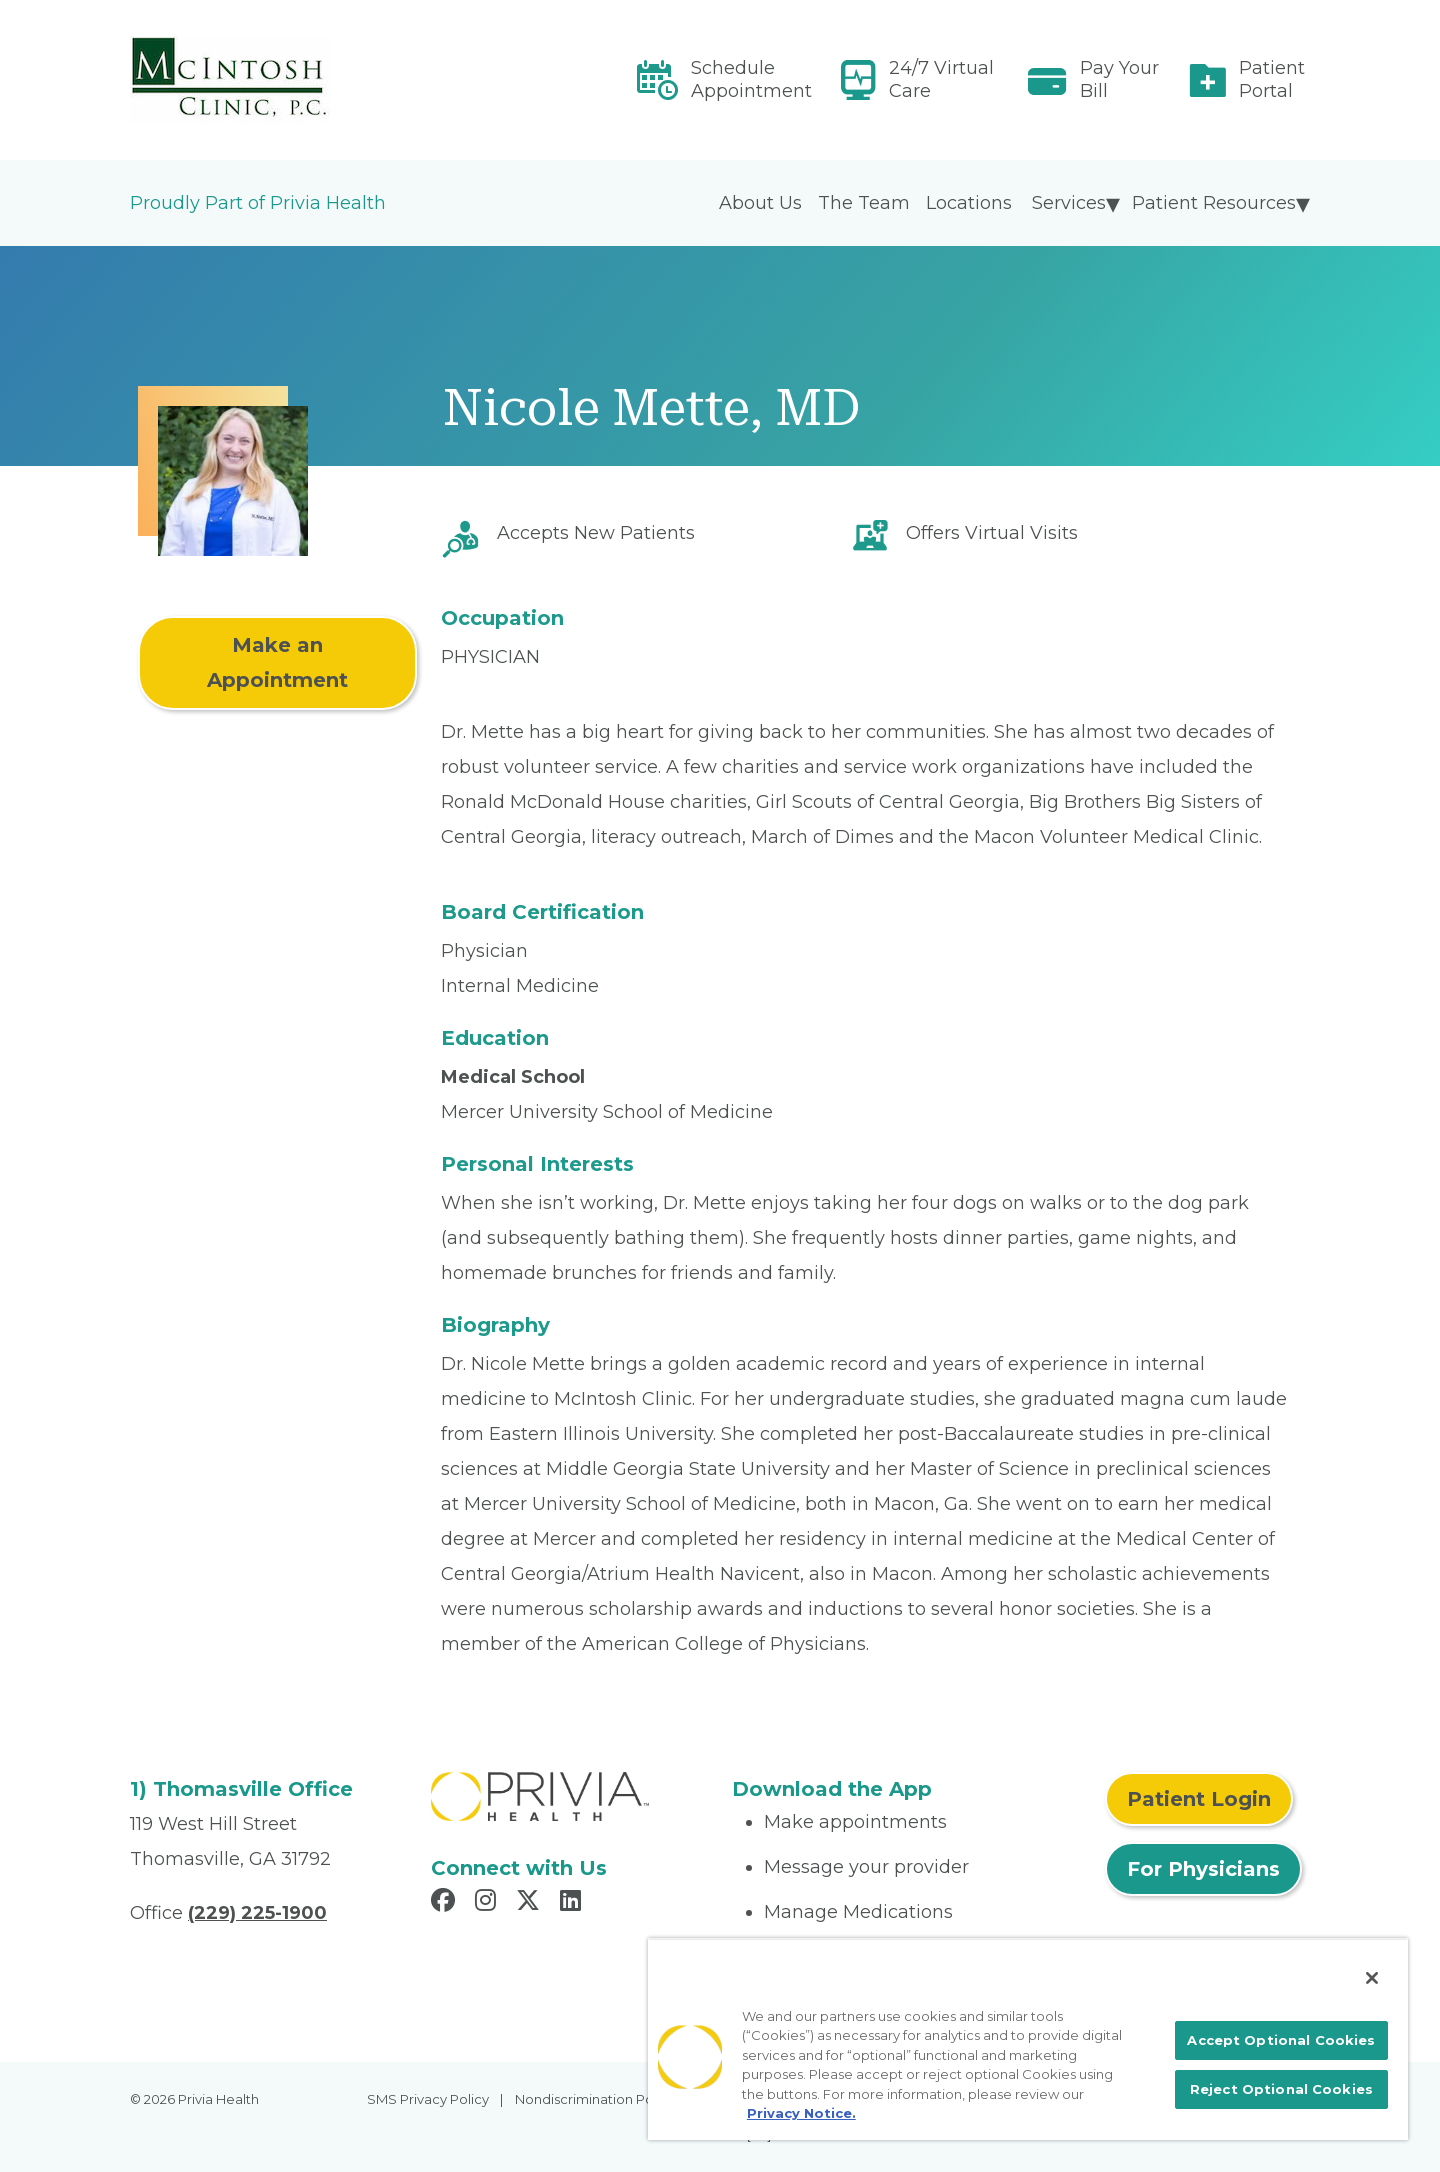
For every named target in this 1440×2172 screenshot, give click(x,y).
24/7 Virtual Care (941, 79)
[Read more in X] (531, 1903)
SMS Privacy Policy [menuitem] (428, 2099)
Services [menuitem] (1069, 203)
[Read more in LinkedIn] (573, 1903)
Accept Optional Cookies (1281, 2040)
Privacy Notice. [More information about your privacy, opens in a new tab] (801, 2113)
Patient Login (1199, 1799)
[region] (1028, 2039)
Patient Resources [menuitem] (1214, 203)
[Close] (1372, 1978)
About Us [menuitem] (760, 203)
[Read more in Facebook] (446, 1903)
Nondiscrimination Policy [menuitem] (595, 2099)
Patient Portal (1272, 79)
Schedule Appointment (751, 79)
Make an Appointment (277, 662)
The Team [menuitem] (864, 203)
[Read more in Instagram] (488, 1903)
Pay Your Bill (1119, 79)
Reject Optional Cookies (1281, 2089)
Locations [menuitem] (969, 203)
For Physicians (1203, 1869)
